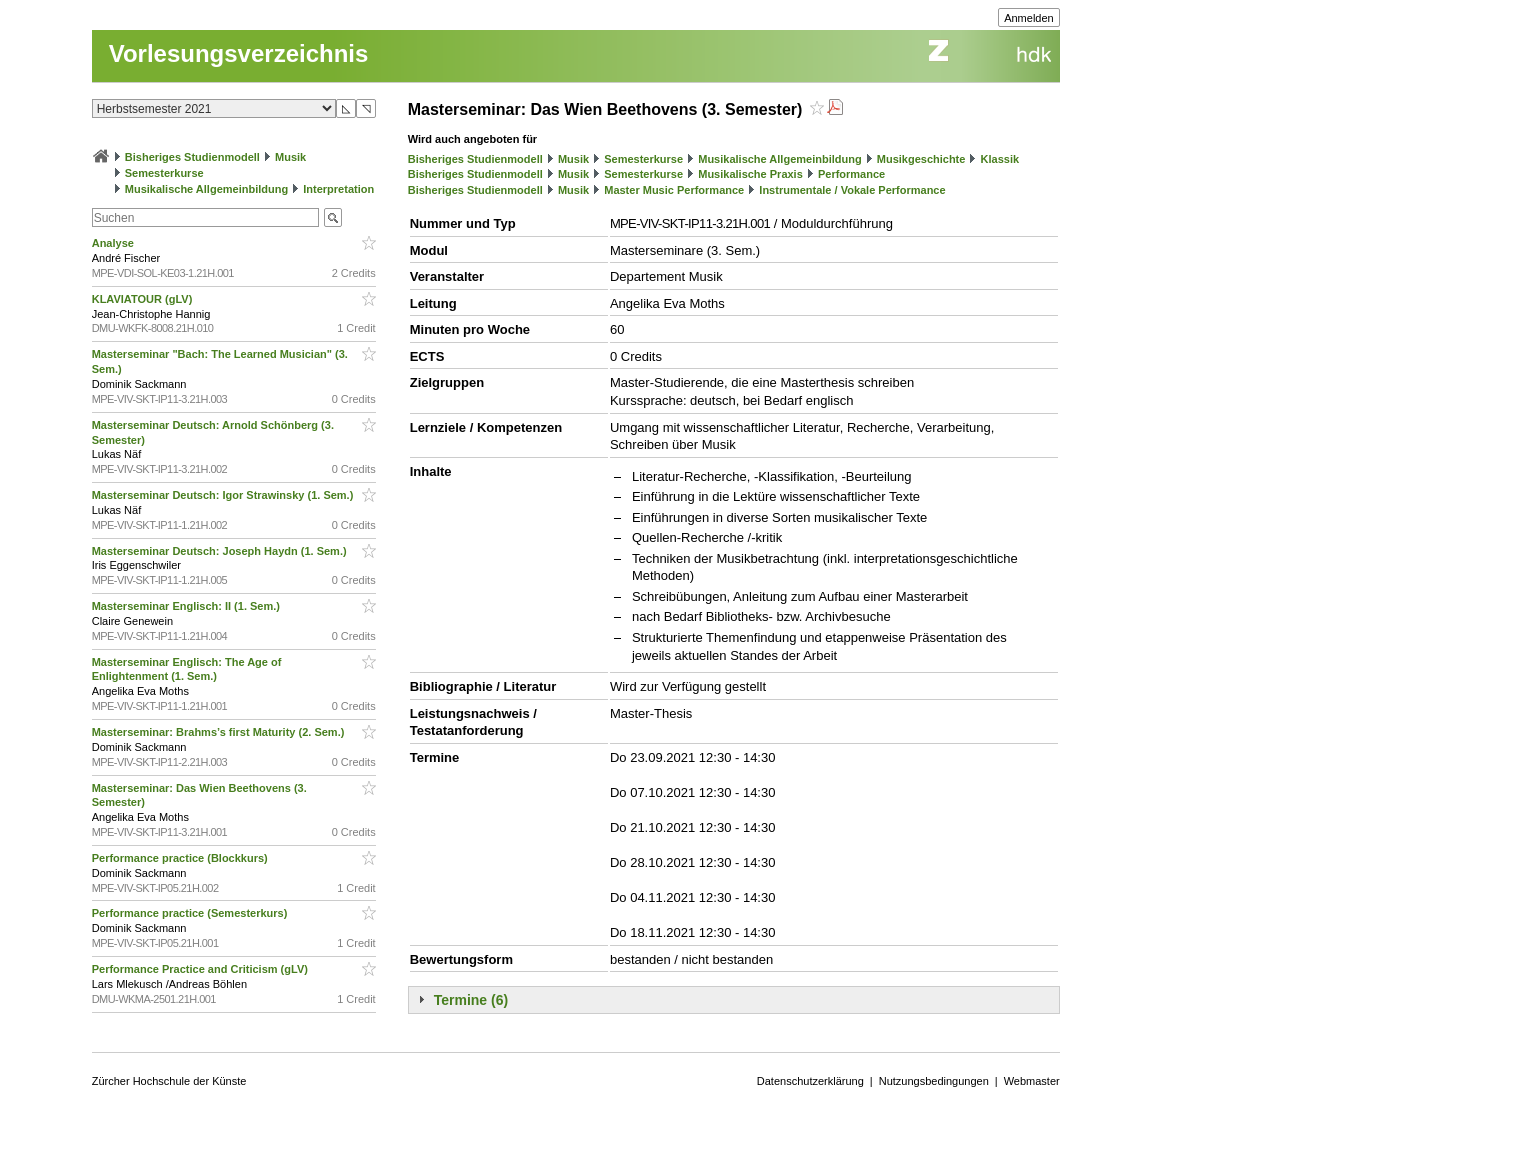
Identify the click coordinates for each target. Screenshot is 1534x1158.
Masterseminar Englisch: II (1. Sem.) (187, 606)
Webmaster (1032, 1081)
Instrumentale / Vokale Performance (852, 190)
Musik (290, 157)
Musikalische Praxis (750, 174)
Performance (851, 174)
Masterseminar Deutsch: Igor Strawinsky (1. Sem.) (224, 495)
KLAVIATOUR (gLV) (144, 299)
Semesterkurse (164, 173)
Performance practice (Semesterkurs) (191, 913)
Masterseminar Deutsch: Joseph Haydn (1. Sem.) (221, 551)
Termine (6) (471, 1000)
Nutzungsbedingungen (934, 1081)
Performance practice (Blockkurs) (181, 858)
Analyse (114, 243)
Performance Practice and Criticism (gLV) (201, 969)
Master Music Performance (674, 190)
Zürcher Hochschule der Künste (169, 1081)
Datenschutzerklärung (810, 1081)
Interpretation (338, 189)
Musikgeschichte (921, 159)
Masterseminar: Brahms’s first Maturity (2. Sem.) (220, 732)
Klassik (1000, 159)
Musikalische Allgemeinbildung (206, 189)
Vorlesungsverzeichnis (239, 53)
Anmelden (1029, 18)
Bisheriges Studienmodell (192, 157)
